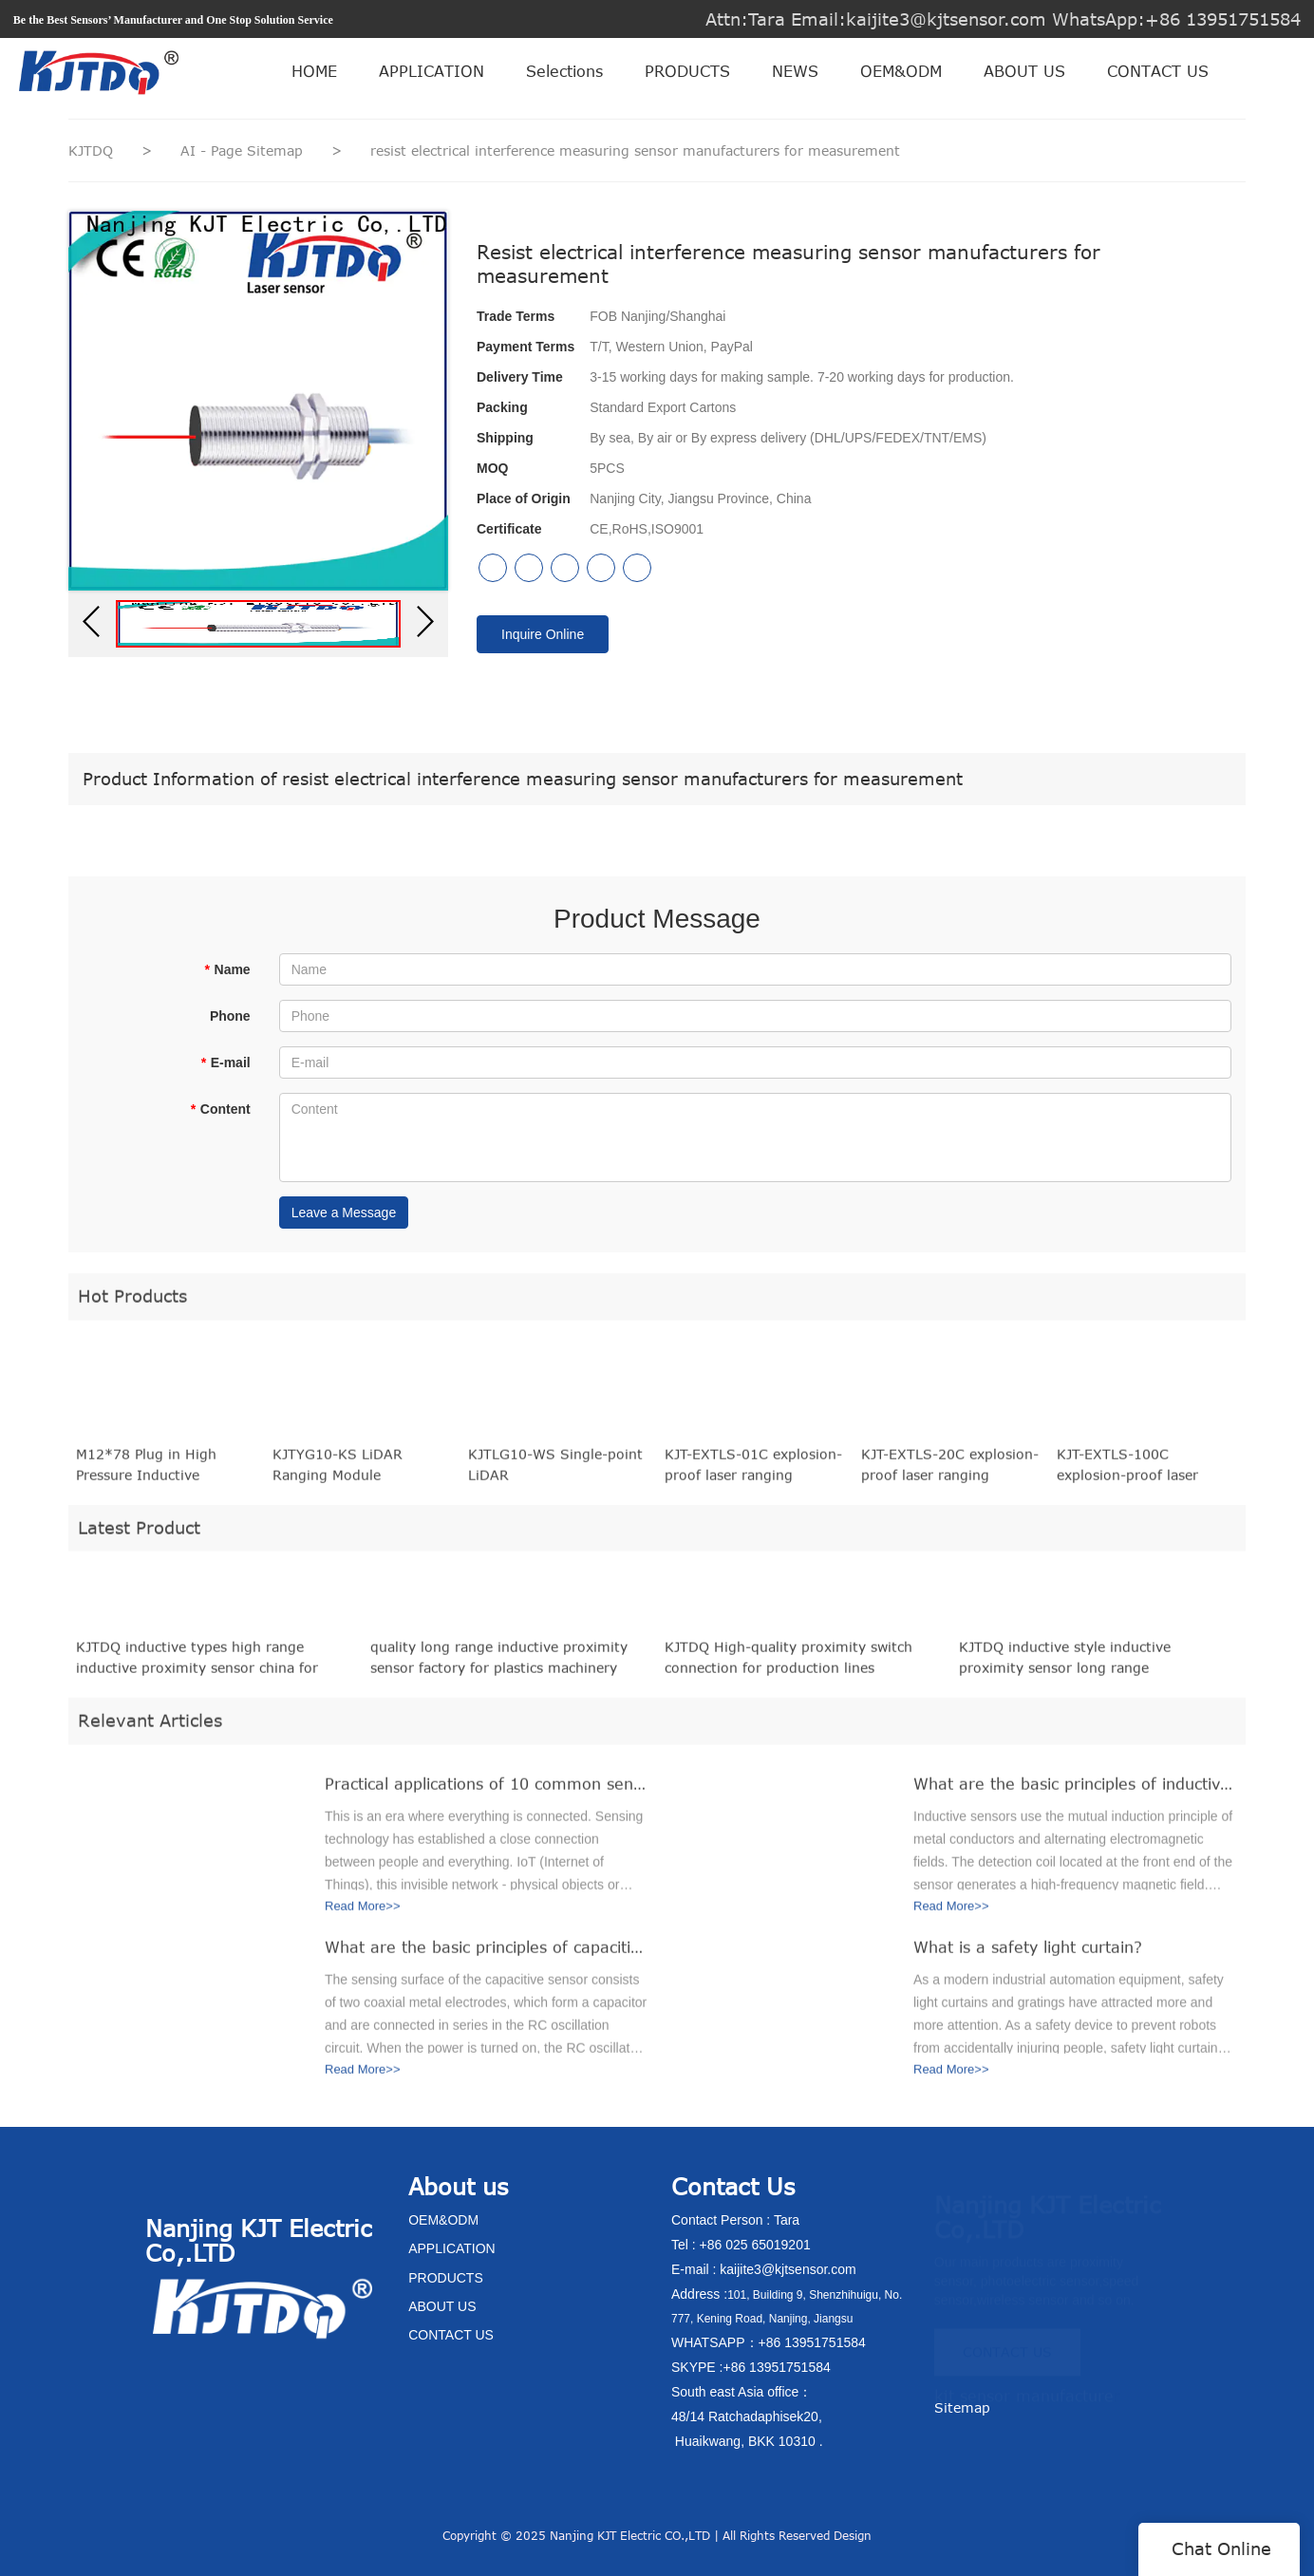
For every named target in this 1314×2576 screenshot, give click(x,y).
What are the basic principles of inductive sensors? (1074, 1790)
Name (227, 969)
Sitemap (962, 2407)
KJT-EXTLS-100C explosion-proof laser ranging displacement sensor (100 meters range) (1146, 1473)
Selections (564, 71)
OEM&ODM (901, 71)
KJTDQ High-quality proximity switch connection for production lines (788, 1664)
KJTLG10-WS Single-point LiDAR (555, 1471)
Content (220, 1109)
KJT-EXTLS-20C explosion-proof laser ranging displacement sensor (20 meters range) (950, 1473)
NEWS (795, 71)
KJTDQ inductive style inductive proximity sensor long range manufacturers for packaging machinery (1092, 1665)
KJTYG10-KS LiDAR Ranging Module (337, 1471)
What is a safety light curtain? (1027, 1954)
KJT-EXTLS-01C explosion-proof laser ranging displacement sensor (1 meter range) (753, 1473)
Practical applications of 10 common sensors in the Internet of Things (486, 1790)
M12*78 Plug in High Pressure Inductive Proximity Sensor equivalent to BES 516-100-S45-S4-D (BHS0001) (164, 1473)
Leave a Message (344, 1212)
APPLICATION (431, 71)
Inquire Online (542, 634)
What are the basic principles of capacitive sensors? (486, 1954)
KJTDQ (90, 150)
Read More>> (363, 1913)
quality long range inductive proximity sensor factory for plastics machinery (499, 1664)
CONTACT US (1158, 71)
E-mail (225, 1062)
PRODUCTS (687, 71)
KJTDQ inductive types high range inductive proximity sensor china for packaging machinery (197, 1665)
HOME (314, 71)
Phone (230, 1016)
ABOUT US (1024, 71)
